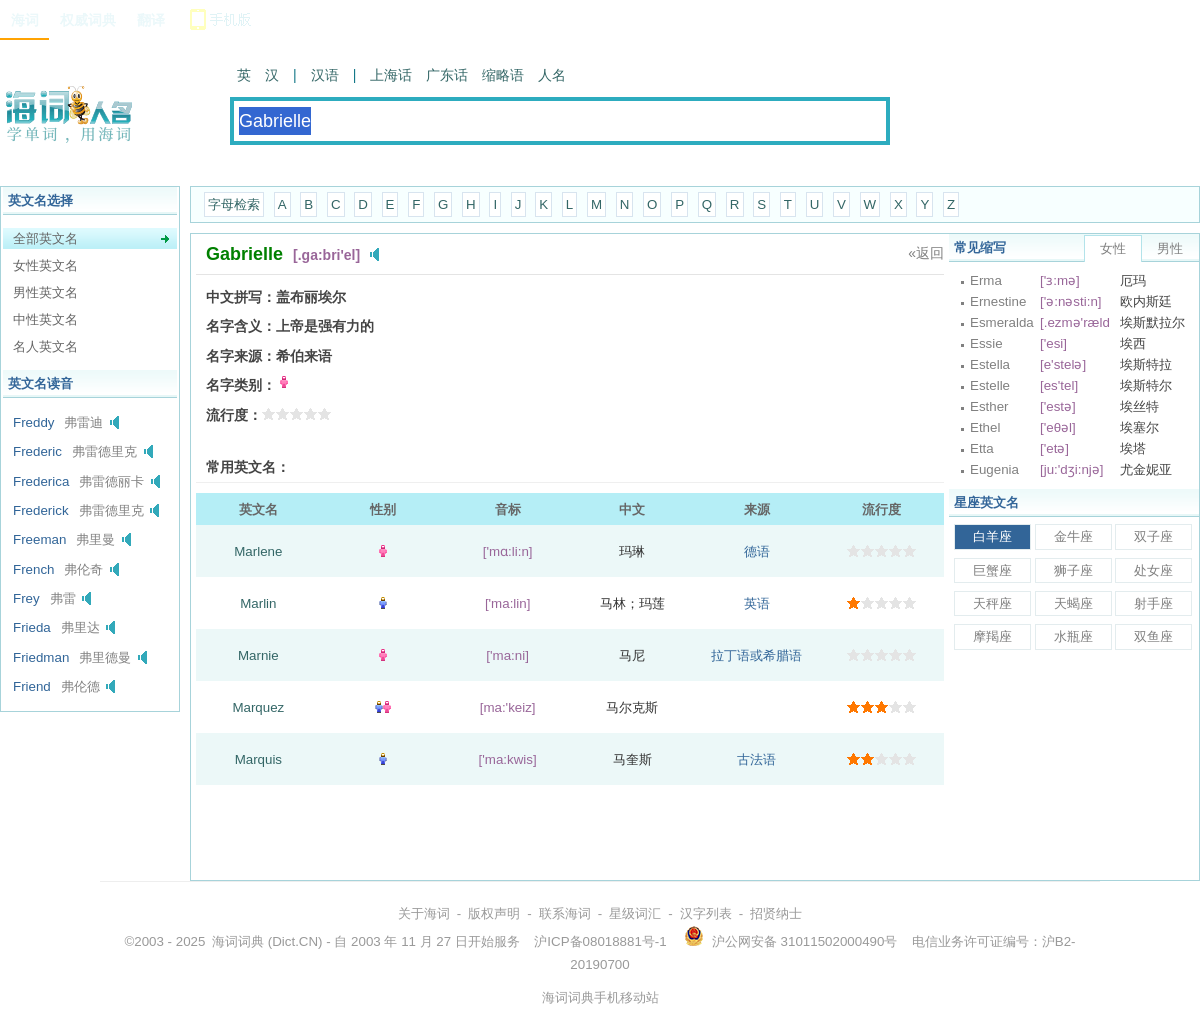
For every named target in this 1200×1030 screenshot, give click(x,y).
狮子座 (1073, 570)
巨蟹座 (992, 570)
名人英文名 (45, 346)
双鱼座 (1153, 636)
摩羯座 (992, 636)
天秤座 (992, 603)
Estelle (990, 385)
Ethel (985, 427)
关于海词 (424, 913)
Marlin (258, 603)
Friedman (41, 657)
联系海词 (565, 913)
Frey (26, 598)
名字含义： (241, 326)
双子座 (1153, 536)
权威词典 (88, 20)
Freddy (33, 422)
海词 (25, 20)
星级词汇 (635, 913)
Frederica (41, 481)
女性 (1113, 248)
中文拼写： (241, 297)
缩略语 (503, 75)
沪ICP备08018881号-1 (600, 941)
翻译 (151, 20)
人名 (552, 75)
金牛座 (1073, 536)
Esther (989, 406)
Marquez (258, 707)
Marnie (258, 655)
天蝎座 (1073, 603)
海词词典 (238, 941)
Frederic (37, 451)
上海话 (391, 75)
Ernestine (998, 301)
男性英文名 (45, 292)
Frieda (32, 627)
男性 (1170, 248)
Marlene (258, 551)
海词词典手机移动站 (600, 997)
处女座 (1153, 570)
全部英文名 (45, 238)
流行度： (234, 415)
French (33, 569)
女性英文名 (45, 265)
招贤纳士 (776, 913)
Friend (32, 686)
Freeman (39, 539)
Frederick (41, 510)
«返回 (926, 253)
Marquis (258, 759)
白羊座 (992, 536)
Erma (986, 280)
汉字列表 (706, 913)
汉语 (325, 75)
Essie (986, 343)
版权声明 (494, 913)
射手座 (1153, 603)
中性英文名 (45, 319)
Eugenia (994, 469)
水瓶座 (1073, 636)
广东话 (447, 75)
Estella (990, 364)
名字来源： (241, 356)
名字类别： (241, 385)
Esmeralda (1002, 322)
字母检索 (234, 204)
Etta (982, 448)
